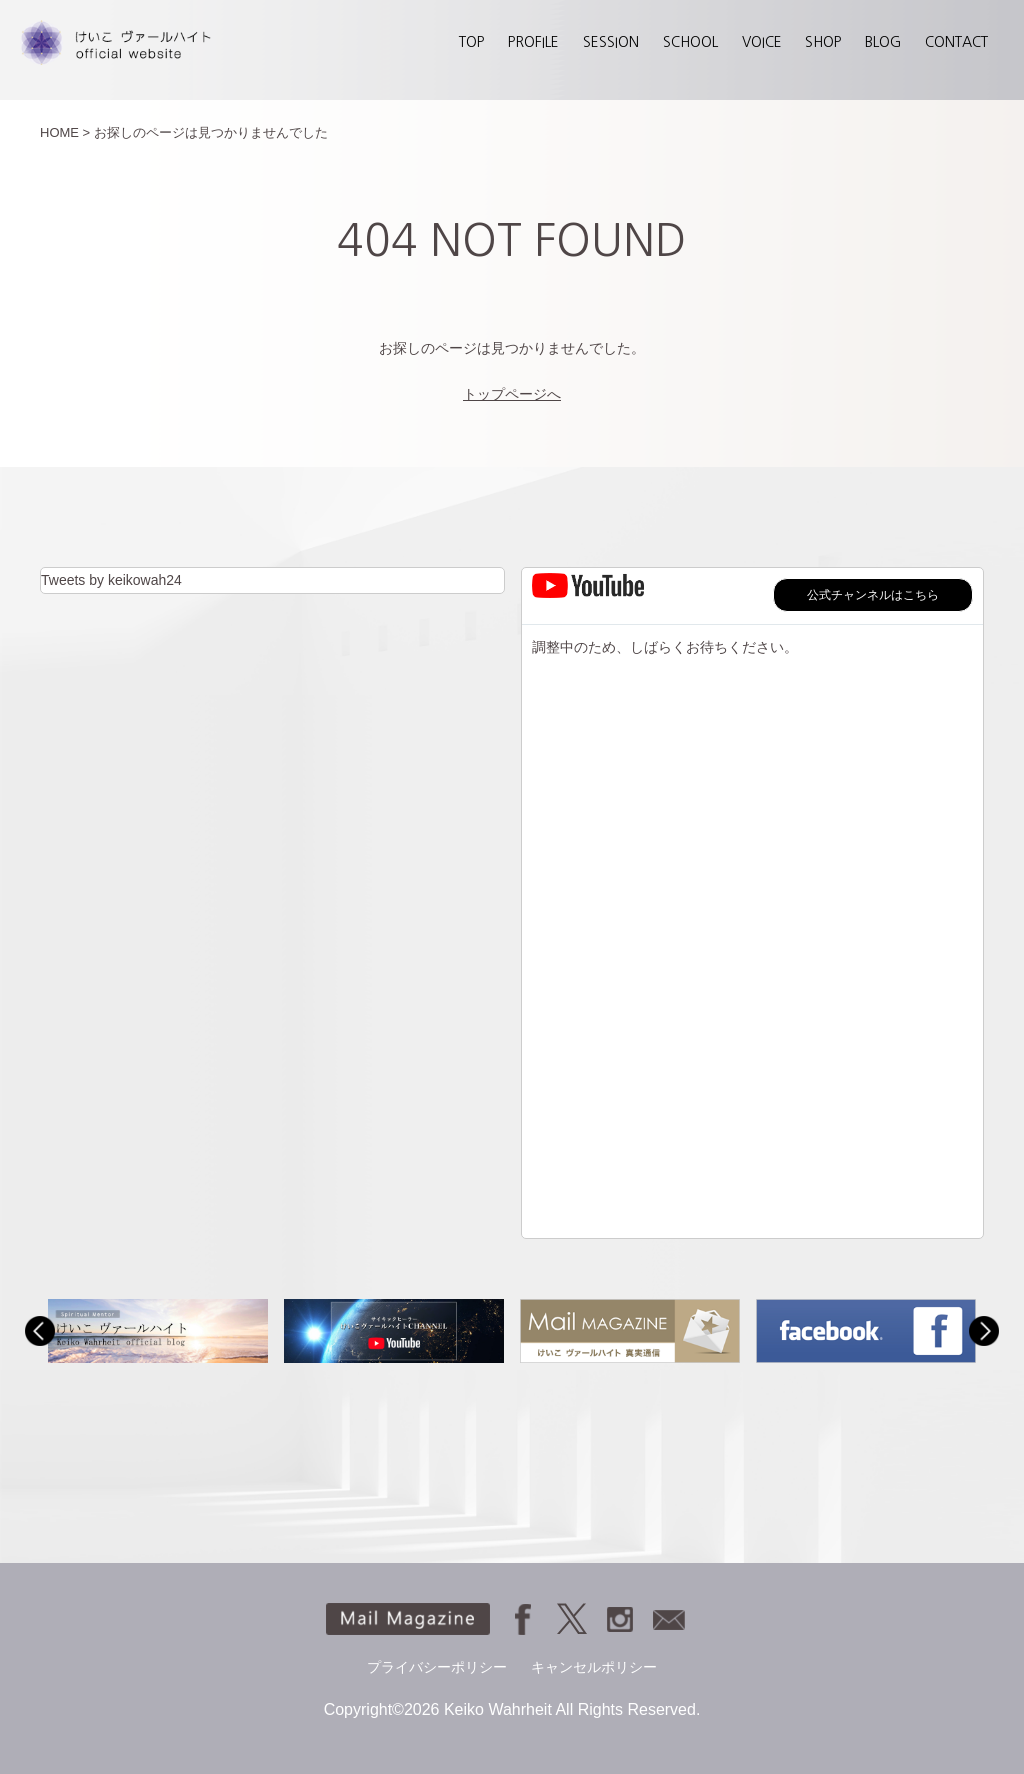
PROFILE (533, 42)
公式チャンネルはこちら (873, 595)
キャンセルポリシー (594, 1667)
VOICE (762, 42)
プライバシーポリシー (437, 1667)
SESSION (611, 42)
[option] (158, 1331)
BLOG (883, 42)
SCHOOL (690, 42)
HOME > (65, 132)
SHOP (823, 42)
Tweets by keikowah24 (111, 580)
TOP (471, 42)
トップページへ (512, 394)
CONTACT (956, 42)
